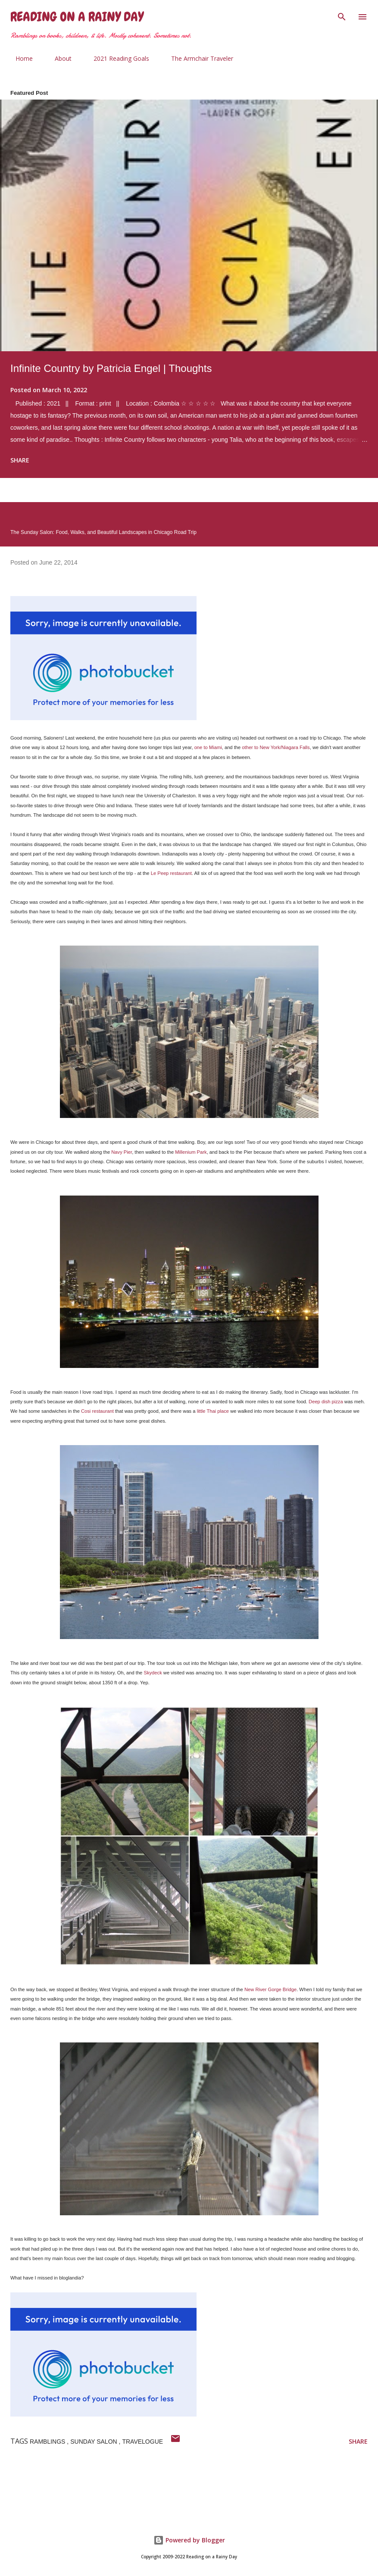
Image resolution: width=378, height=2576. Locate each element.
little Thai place (213, 1411)
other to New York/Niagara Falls (275, 747)
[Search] (342, 15)
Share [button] (19, 460)
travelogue (142, 2441)
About (58, 58)
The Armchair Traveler (197, 58)
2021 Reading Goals (116, 58)
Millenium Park (190, 1152)
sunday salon (94, 2441)
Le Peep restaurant (171, 873)
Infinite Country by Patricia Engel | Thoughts (111, 368)
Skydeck (153, 1672)
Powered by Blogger (189, 2540)
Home (19, 58)
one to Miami (208, 747)
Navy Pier (121, 1152)
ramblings (48, 2441)
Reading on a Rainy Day (77, 17)
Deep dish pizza (326, 1401)
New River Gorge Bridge (270, 1989)
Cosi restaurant (97, 1411)
